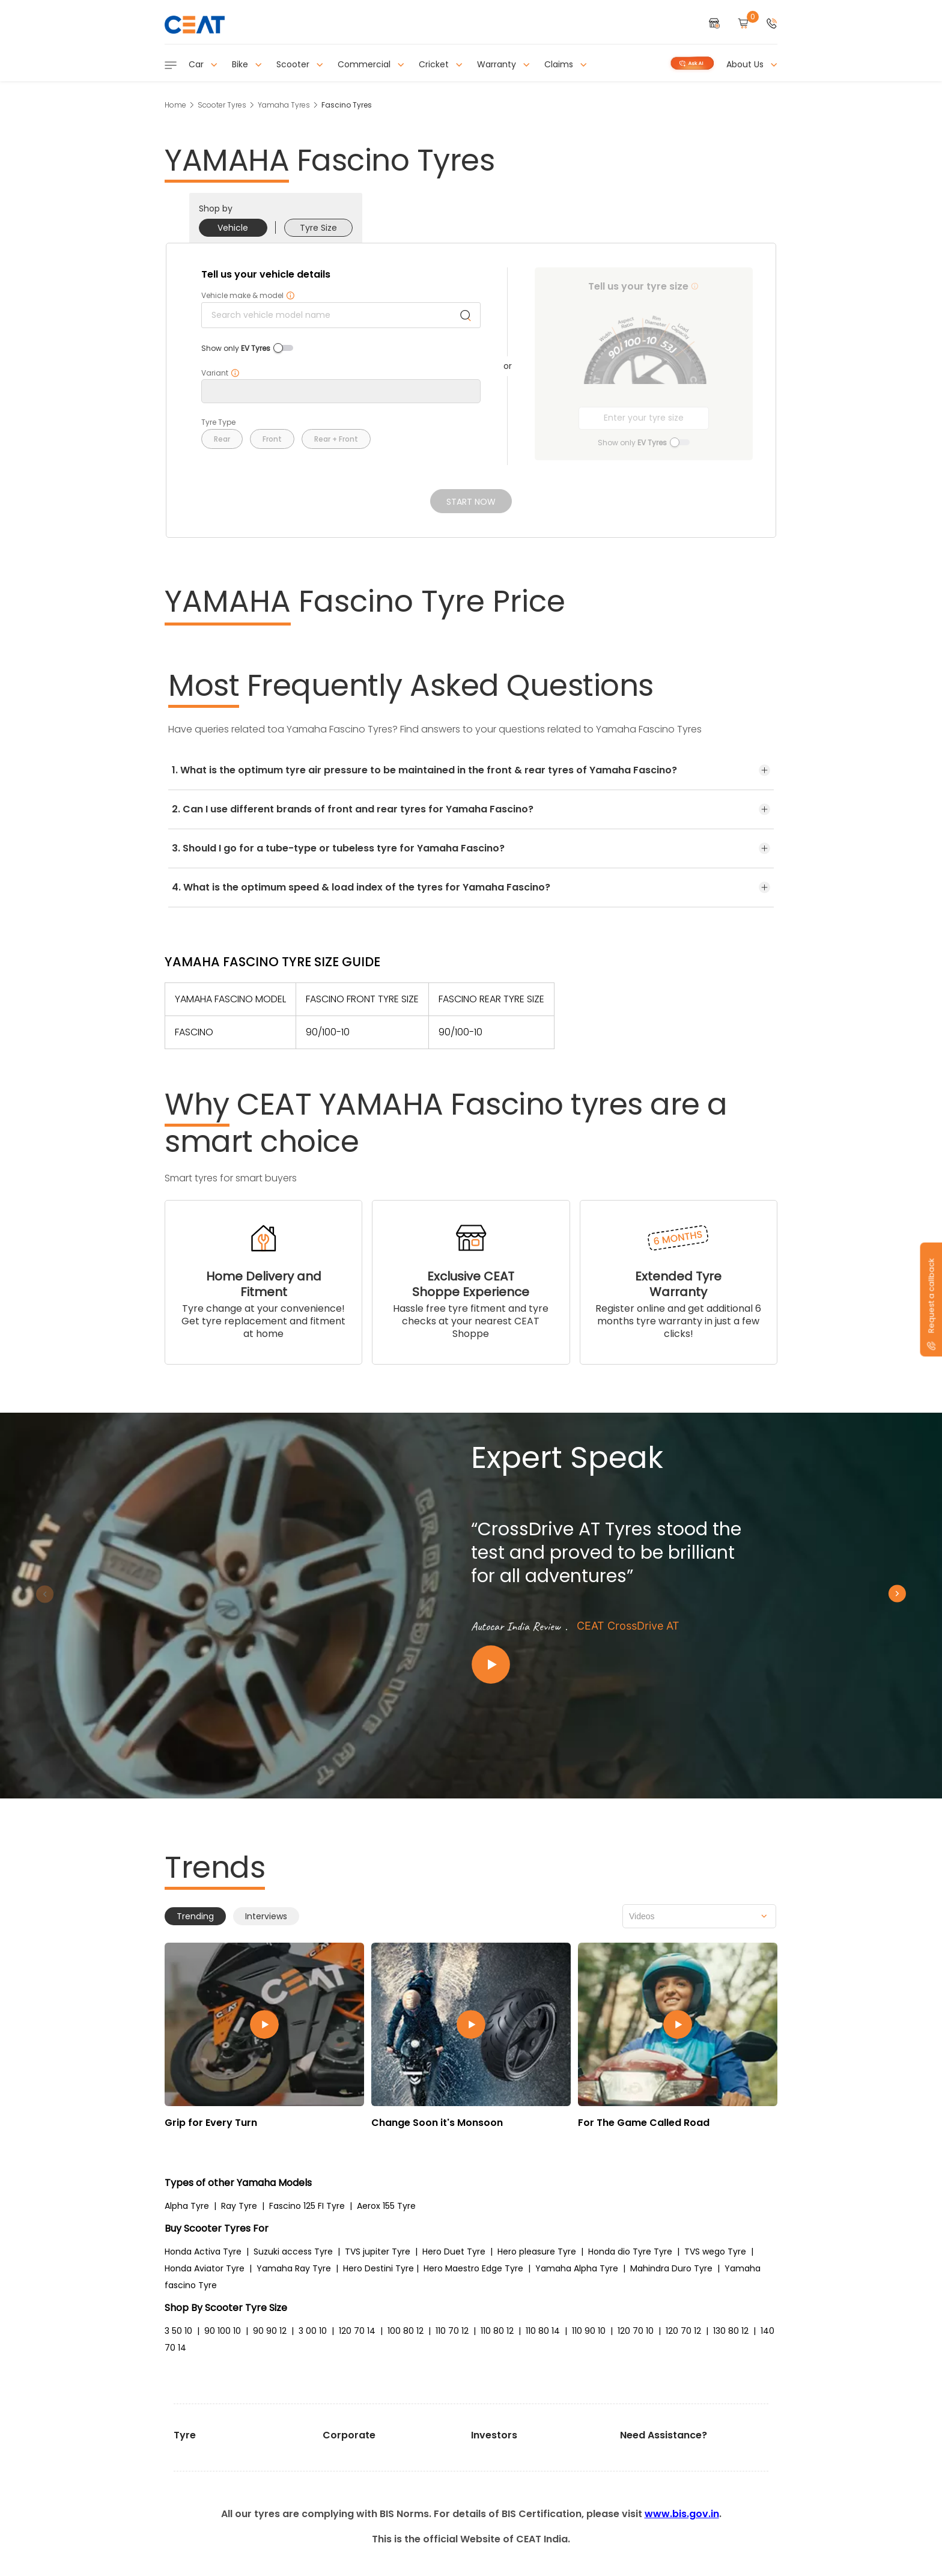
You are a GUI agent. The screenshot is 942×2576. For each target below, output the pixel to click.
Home (175, 105)
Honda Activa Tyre (203, 2252)
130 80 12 (731, 2331)
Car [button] (203, 64)
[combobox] (699, 1916)
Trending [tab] (195, 1916)
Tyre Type (218, 422)
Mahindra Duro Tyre (671, 2268)
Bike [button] (247, 64)
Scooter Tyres (222, 105)
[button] (772, 24)
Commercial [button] (371, 64)
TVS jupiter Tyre (377, 2252)
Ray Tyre (239, 2206)
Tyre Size (318, 228)
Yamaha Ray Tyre (294, 2268)
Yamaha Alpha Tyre (576, 2268)
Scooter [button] (299, 64)
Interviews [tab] (266, 1916)
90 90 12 (270, 2331)
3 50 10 (178, 2331)
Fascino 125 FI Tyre (307, 2206)
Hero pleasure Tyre (536, 2252)
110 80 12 (497, 2331)
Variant (220, 373)
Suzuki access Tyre (293, 2252)
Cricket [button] (441, 64)
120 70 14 (357, 2331)
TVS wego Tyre (715, 2252)
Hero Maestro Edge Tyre (473, 2268)
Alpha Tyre (187, 2206)
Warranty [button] (503, 64)
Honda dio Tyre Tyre (630, 2252)
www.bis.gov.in (682, 2514)
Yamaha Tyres (284, 105)
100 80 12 (405, 2331)
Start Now (471, 502)
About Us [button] (751, 64)
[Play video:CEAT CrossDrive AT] (615, 1664)
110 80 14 (543, 2331)
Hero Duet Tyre (453, 2252)
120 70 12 (683, 2331)
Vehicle (232, 228)
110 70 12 (452, 2331)
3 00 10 (313, 2331)
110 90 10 (589, 2331)
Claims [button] (565, 64)
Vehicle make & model (248, 295)
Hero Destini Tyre (378, 2268)
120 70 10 (636, 2331)
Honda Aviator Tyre (205, 2268)
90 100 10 (222, 2331)
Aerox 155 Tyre (386, 2206)
